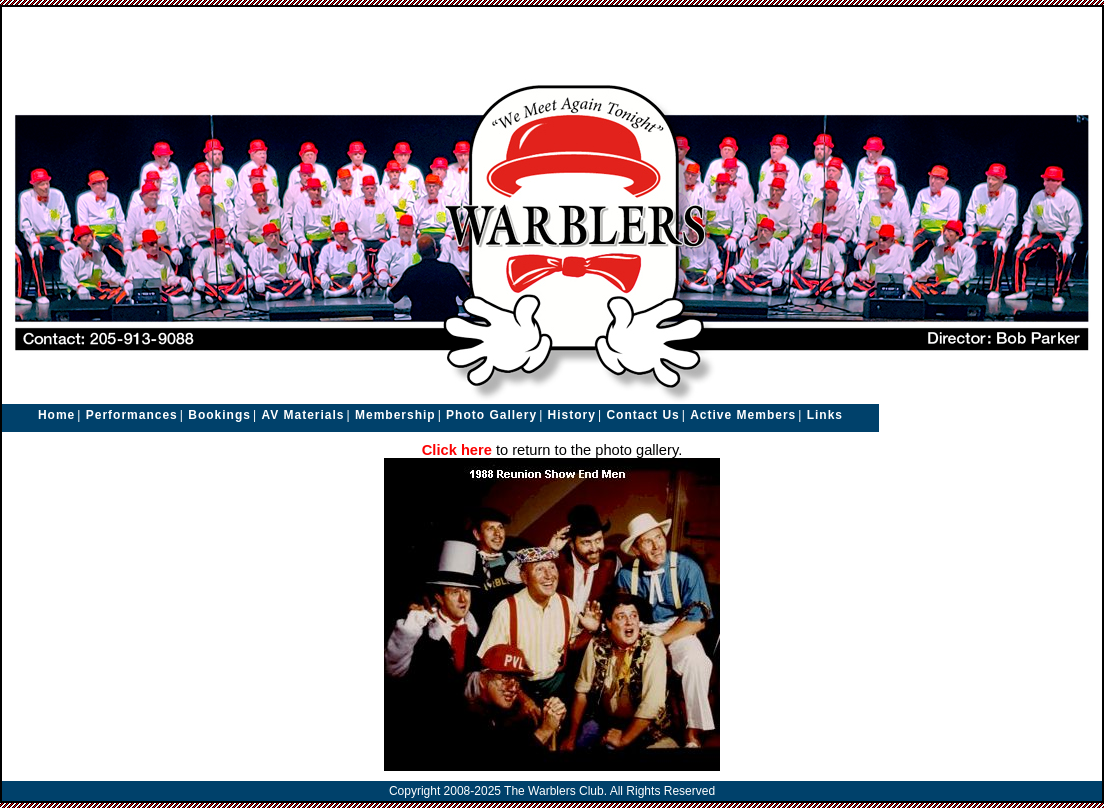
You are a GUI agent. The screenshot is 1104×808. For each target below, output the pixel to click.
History (572, 415)
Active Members (743, 415)
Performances (132, 415)
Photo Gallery (491, 415)
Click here (457, 450)
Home (56, 415)
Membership (395, 415)
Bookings (219, 415)
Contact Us (642, 415)
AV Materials (302, 415)
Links (825, 415)
